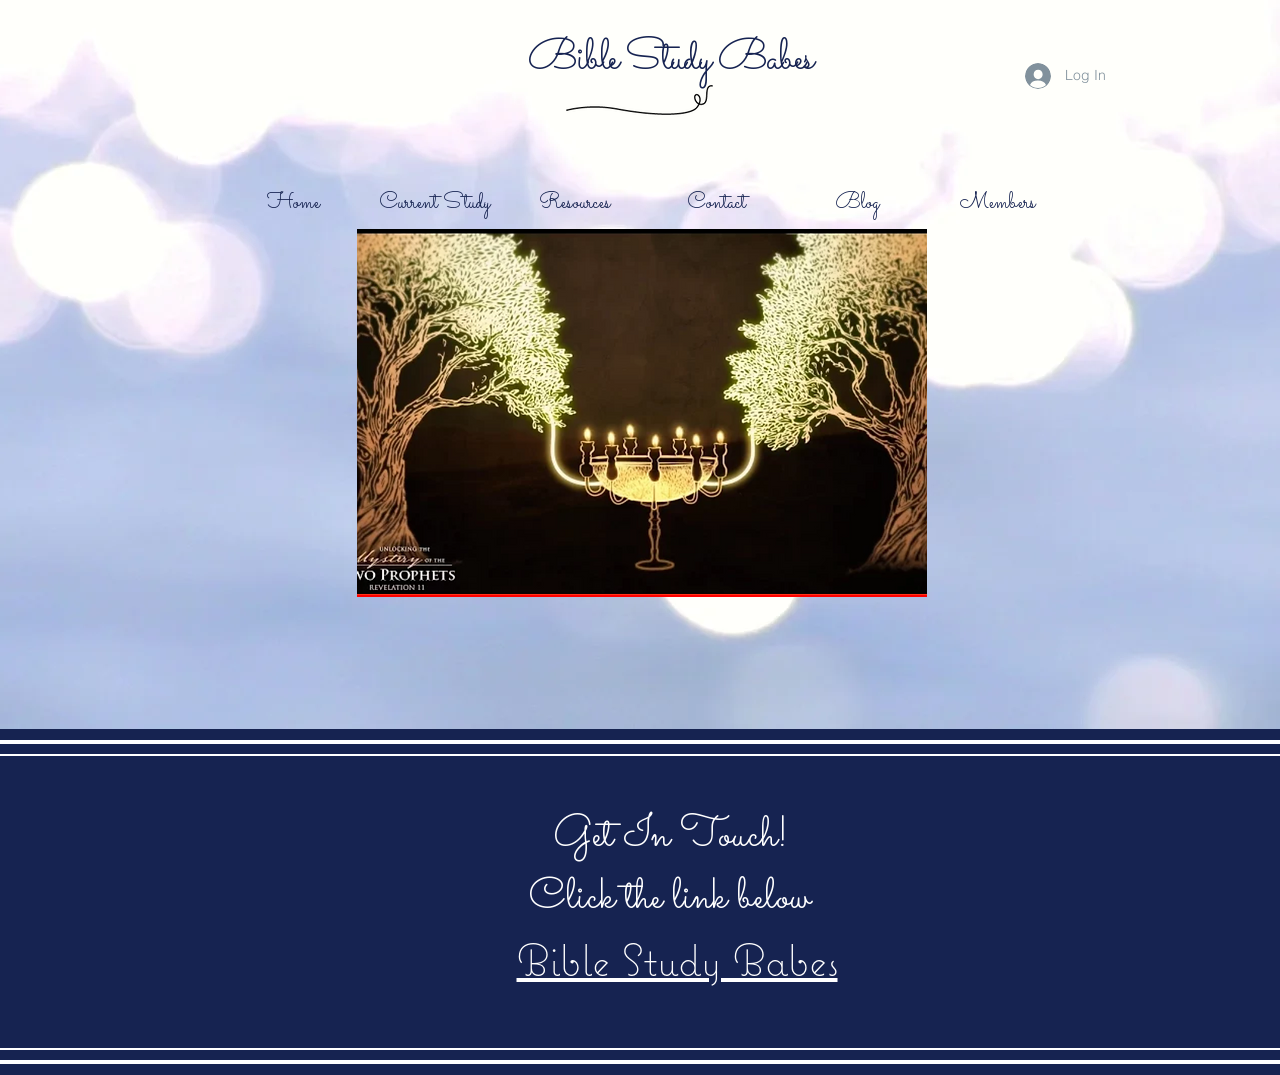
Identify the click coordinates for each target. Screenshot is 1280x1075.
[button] (642, 413)
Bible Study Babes (670, 59)
